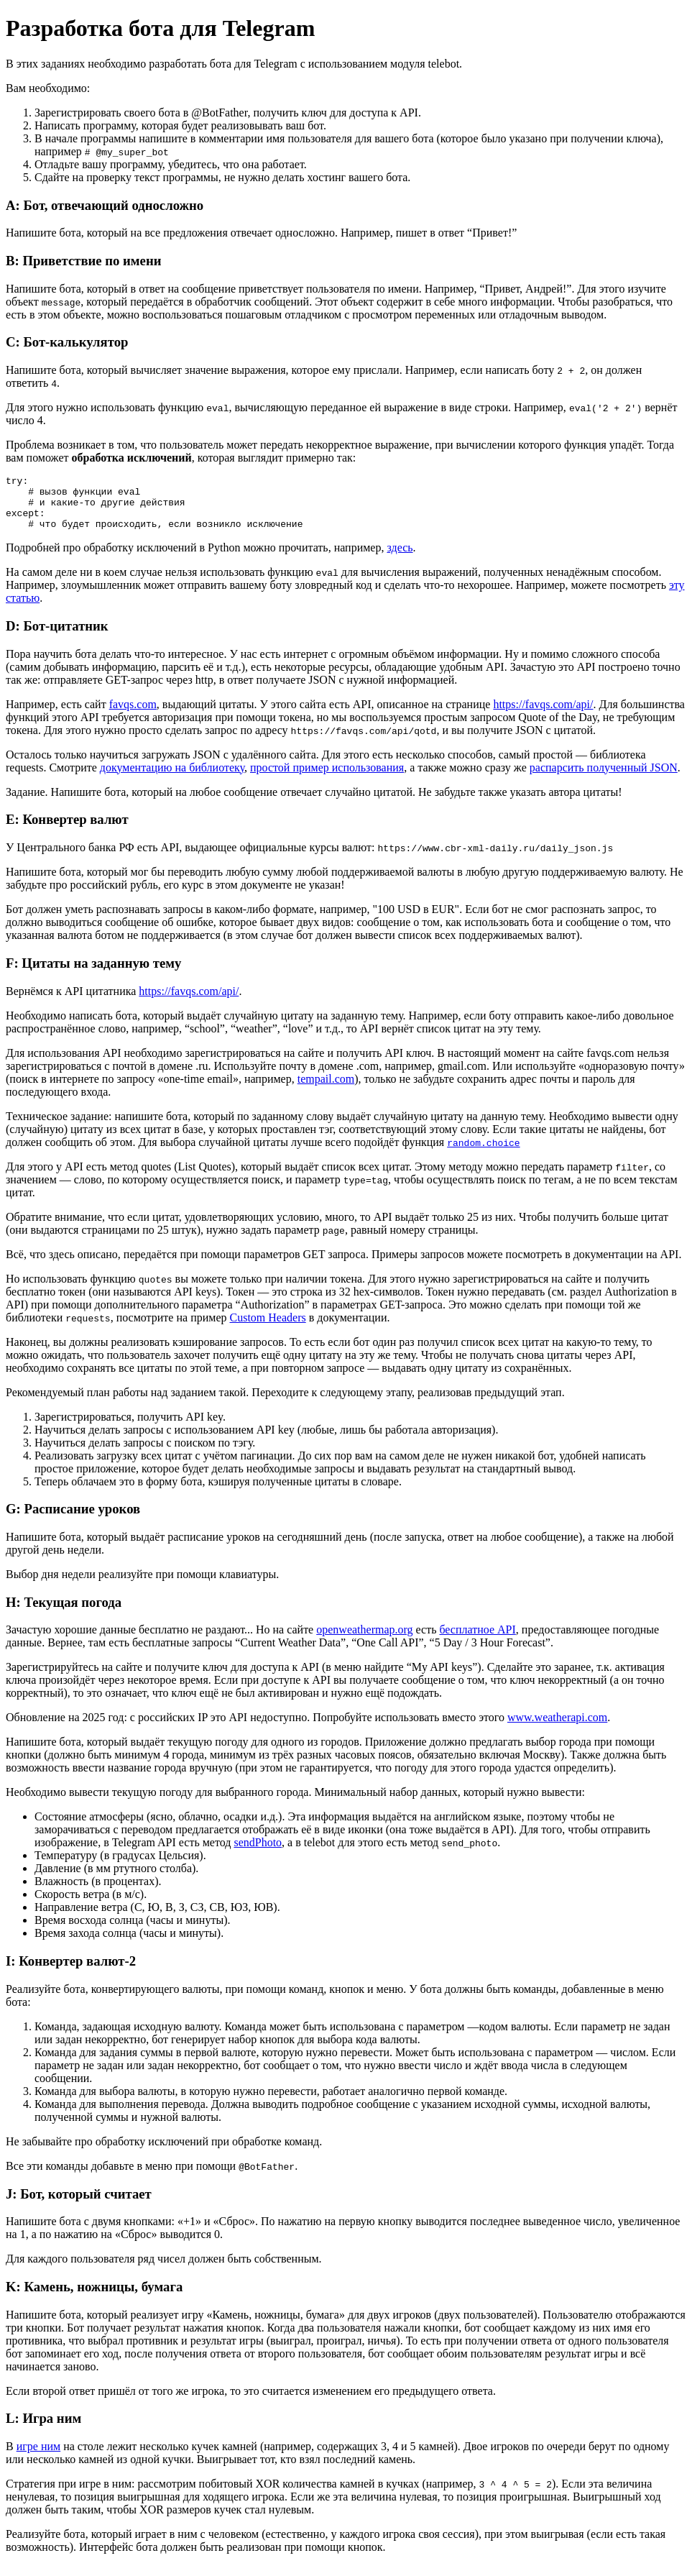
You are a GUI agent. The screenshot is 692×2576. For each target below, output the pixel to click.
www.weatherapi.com (557, 1728)
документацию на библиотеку (172, 778)
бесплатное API (477, 1640)
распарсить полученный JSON (604, 778)
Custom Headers (267, 1328)
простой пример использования (327, 778)
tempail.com (326, 1089)
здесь (399, 558)
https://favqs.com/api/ (543, 715)
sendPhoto (258, 1853)
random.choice (483, 1153)
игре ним (38, 2457)
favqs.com (133, 715)
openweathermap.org (364, 1640)
